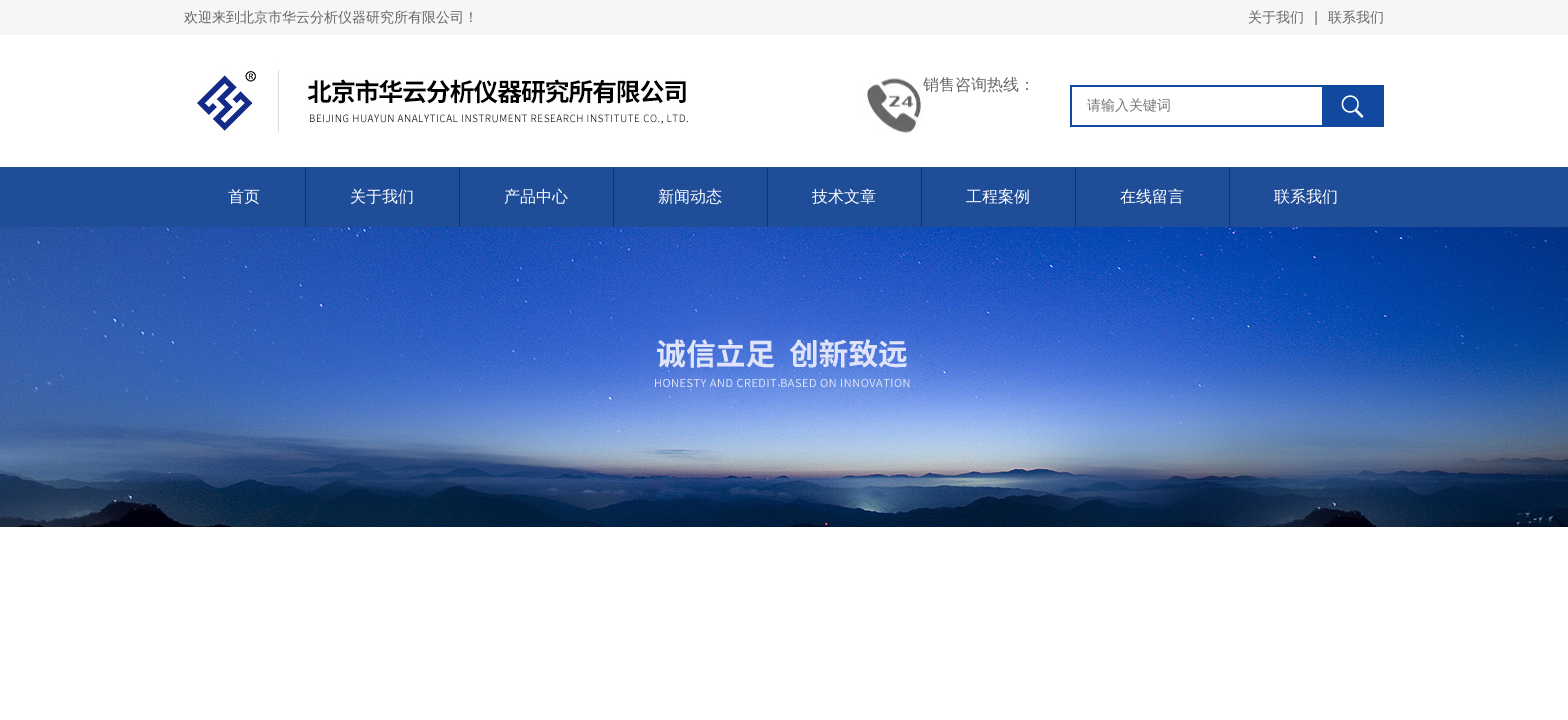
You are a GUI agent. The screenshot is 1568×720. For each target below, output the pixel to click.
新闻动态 (690, 196)
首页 (244, 196)
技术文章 (844, 196)
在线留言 (1152, 196)
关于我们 (1276, 17)
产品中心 (536, 196)
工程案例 (998, 196)
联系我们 (1356, 17)
